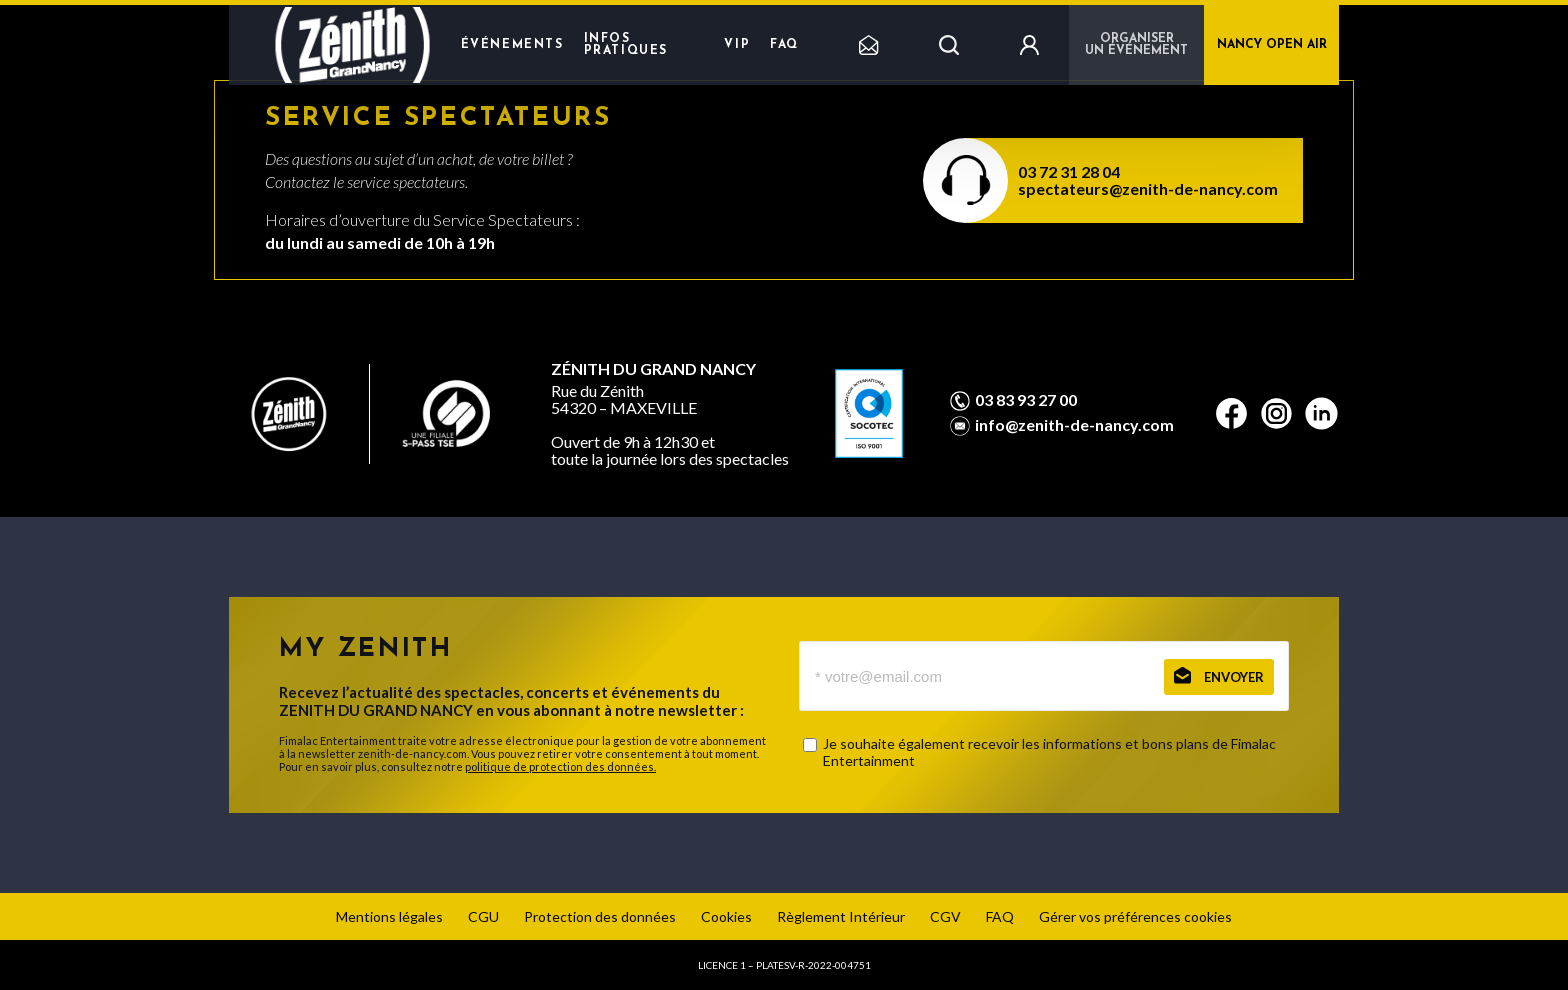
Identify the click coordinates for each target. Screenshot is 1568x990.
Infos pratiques (626, 45)
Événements (512, 45)
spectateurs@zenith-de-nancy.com (1148, 188)
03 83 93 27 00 (1026, 400)
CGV (945, 916)
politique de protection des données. (560, 766)
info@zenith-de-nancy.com (1074, 425)
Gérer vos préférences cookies (1135, 916)
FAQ (784, 45)
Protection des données (600, 916)
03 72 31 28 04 (1069, 171)
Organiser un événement (1136, 45)
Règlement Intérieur (841, 916)
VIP (737, 45)
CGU (483, 916)
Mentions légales (389, 916)
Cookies (726, 916)
